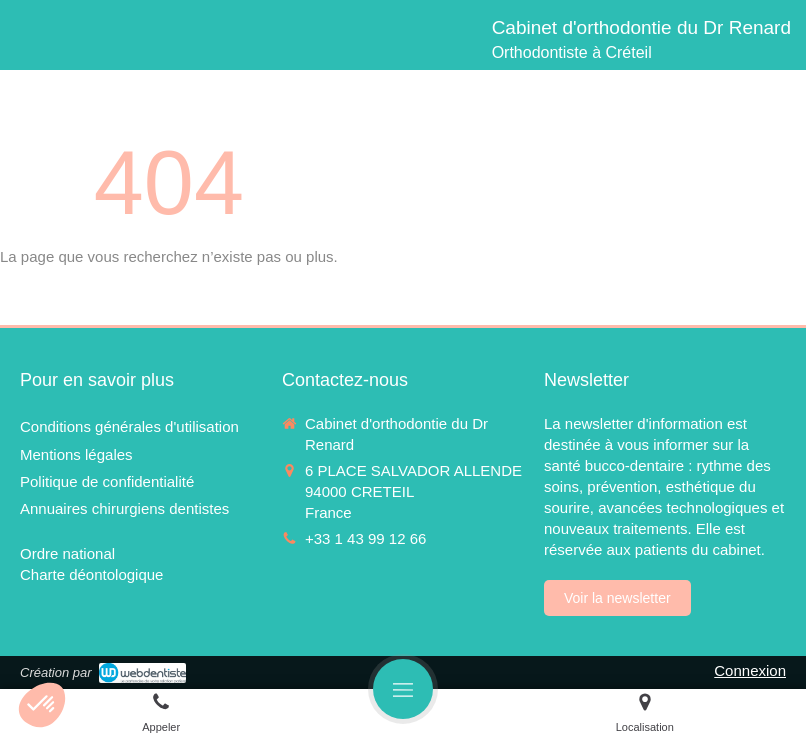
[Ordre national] (67, 553)
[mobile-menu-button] (403, 689)
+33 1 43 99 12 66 (365, 538)
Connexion (750, 670)
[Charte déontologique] (91, 574)
